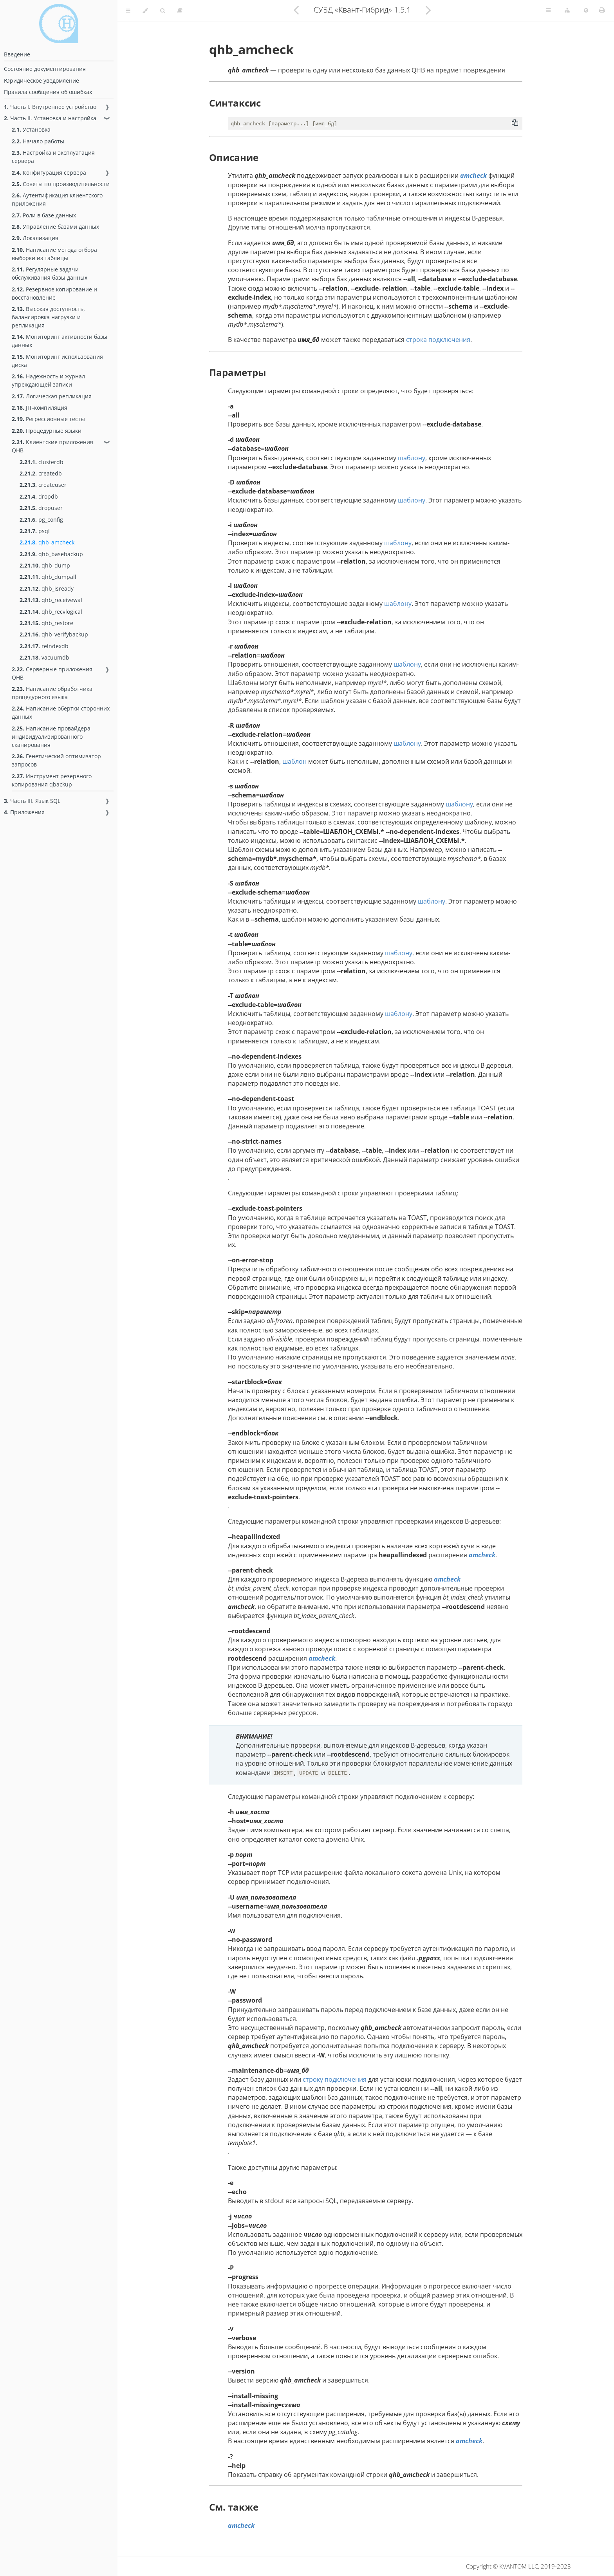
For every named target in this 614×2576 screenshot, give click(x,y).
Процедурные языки (46, 430)
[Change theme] (145, 11)
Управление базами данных (55, 226)
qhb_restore (46, 623)
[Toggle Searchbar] (162, 11)
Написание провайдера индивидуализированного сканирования (51, 736)
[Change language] (586, 10)
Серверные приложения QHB (52, 673)
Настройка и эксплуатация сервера (53, 157)
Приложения (24, 812)
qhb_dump (45, 565)
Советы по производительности (61, 184)
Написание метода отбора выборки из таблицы (54, 254)
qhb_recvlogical (51, 611)
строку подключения (335, 2079)
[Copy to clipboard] (514, 123)
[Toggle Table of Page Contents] (548, 10)
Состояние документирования (45, 68)
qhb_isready (47, 588)
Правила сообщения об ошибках (48, 92)
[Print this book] (602, 9)
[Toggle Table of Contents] (127, 11)
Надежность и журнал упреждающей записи (48, 380)
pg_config (41, 519)
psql (35, 531)
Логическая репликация (52, 396)
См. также (233, 2506)
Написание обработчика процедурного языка (52, 693)
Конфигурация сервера (49, 172)
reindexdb (44, 646)
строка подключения (438, 339)
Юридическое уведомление (41, 80)
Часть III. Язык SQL (32, 800)
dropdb (39, 496)
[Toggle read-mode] (179, 11)
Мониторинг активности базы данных (59, 341)
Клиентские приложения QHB (52, 446)
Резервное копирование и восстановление (54, 293)
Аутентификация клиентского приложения (57, 199)
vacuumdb (44, 657)
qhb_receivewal (51, 600)
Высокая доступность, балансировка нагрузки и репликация (48, 317)
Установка (31, 129)
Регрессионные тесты (48, 419)
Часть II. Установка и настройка (50, 118)
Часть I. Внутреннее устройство (50, 106)
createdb (41, 473)
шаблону (411, 458)
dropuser (41, 508)
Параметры (237, 372)
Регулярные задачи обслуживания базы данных (49, 273)
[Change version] (567, 10)
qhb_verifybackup (54, 634)
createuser (43, 484)
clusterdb (41, 462)
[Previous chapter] (296, 10)
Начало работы (38, 141)
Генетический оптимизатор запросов (56, 760)
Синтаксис (235, 102)
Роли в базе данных (44, 215)
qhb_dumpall (48, 576)
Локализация (35, 238)
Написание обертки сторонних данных (61, 712)
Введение (17, 54)
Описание (233, 157)
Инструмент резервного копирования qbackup (52, 780)
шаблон (294, 761)
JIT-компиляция (39, 407)
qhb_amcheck (47, 542)
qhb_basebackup (51, 554)
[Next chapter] (428, 10)
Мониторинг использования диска (57, 361)
